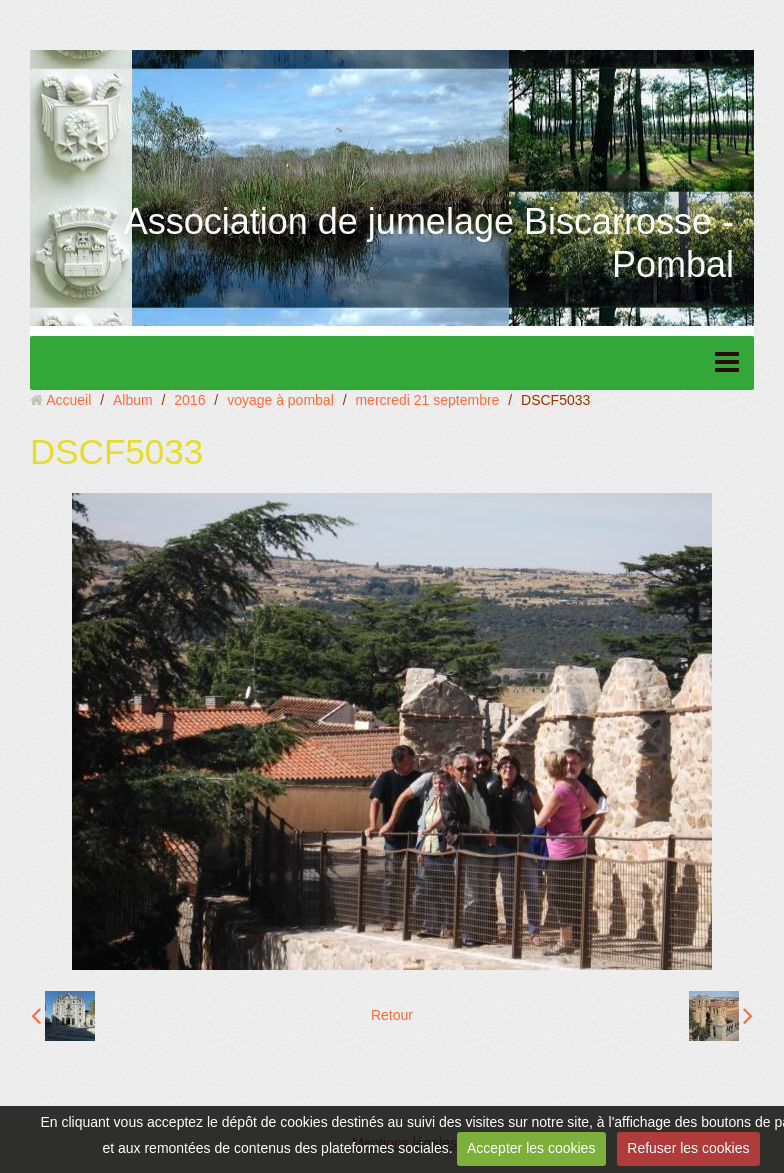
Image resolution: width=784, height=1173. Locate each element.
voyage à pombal (280, 400)
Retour (392, 1015)
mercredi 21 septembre (427, 400)
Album (133, 400)
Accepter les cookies (531, 1148)
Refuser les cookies (688, 1148)
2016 (189, 400)
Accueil (68, 400)
